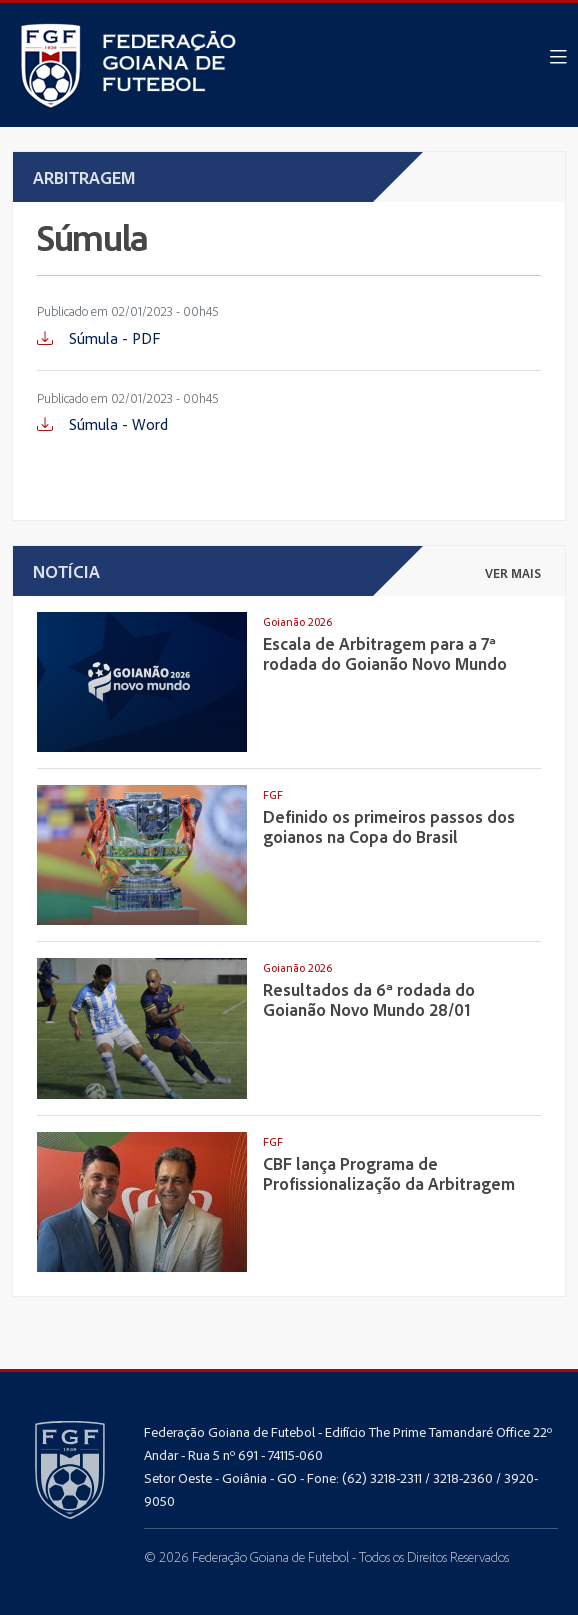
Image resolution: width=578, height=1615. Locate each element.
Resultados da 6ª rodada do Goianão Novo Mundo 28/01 (369, 999)
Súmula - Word (102, 424)
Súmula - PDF (98, 338)
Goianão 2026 (297, 621)
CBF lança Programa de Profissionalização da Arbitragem (389, 1173)
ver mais (513, 573)
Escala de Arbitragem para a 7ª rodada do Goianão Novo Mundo (385, 653)
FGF (273, 794)
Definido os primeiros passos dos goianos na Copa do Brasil (389, 826)
